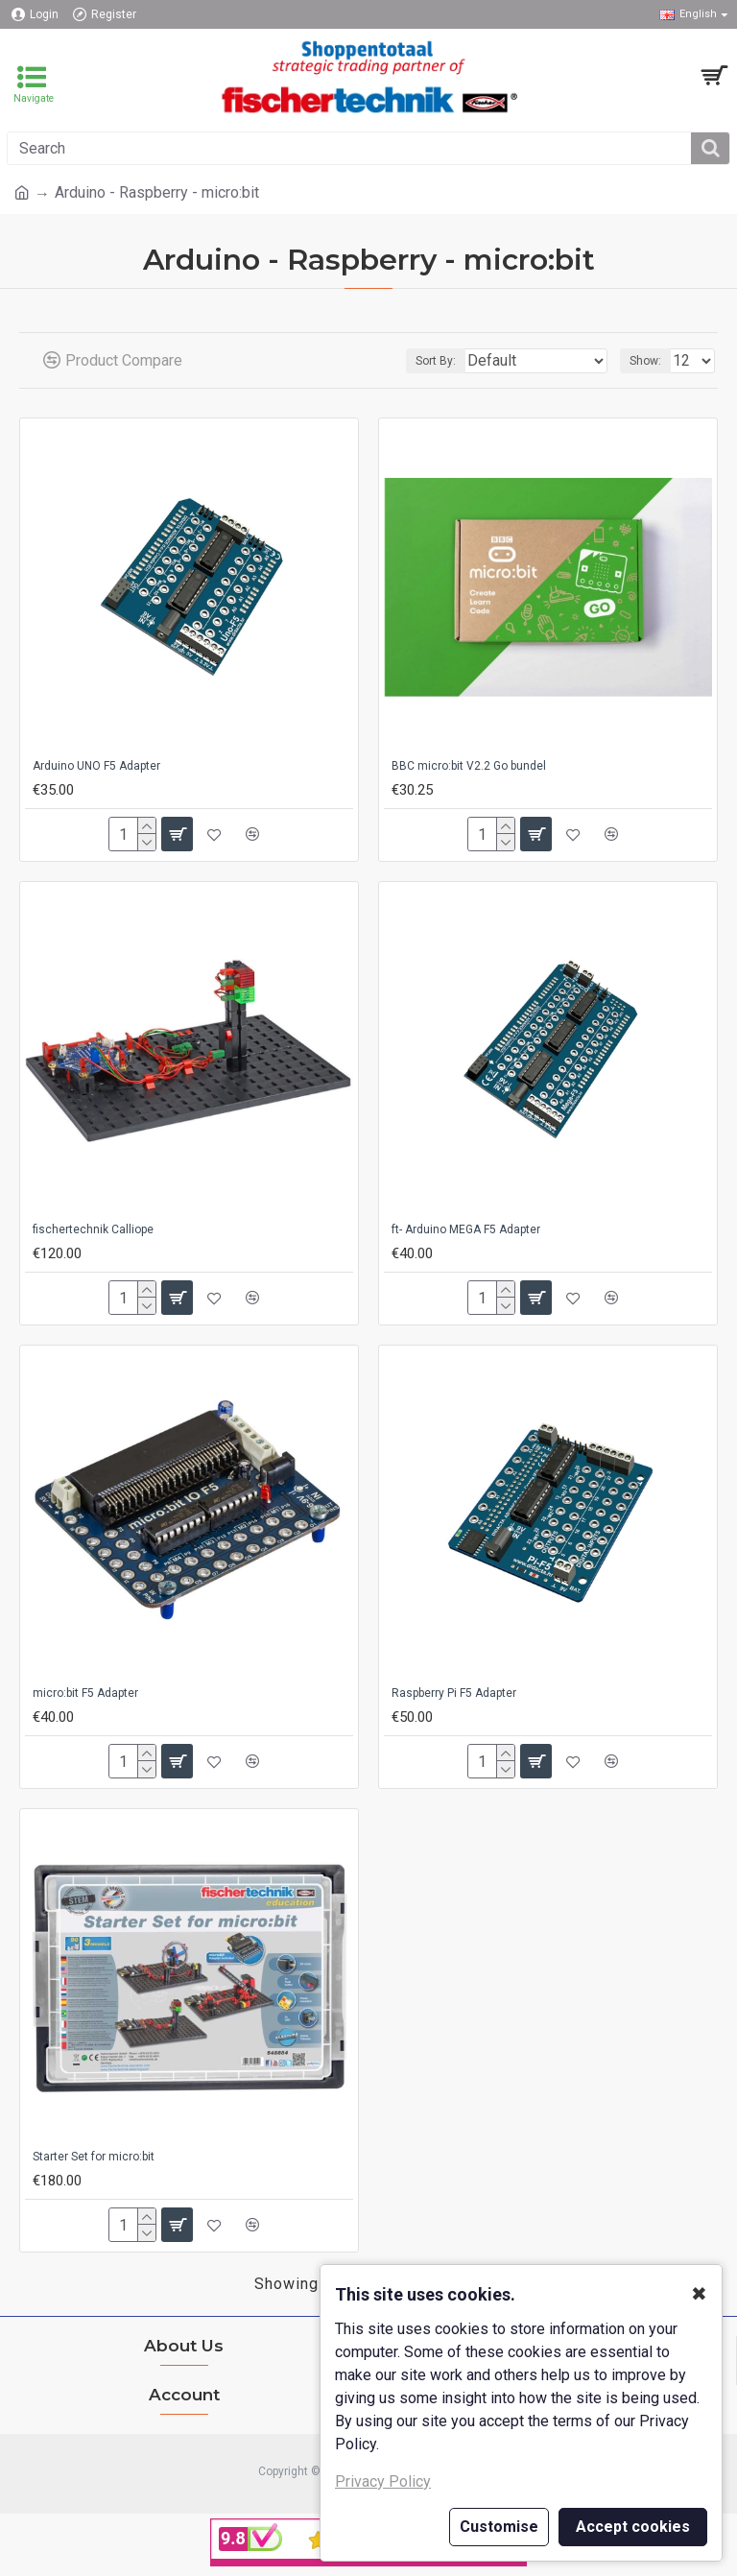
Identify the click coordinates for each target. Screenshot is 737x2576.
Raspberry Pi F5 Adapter (454, 1693)
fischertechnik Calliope (93, 1229)
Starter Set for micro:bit (94, 2156)
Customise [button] (499, 2526)
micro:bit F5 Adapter (85, 1693)
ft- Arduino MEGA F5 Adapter (466, 1229)
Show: (645, 361)
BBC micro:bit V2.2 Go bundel (469, 766)
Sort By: (436, 361)
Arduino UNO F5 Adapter (96, 766)
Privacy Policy (383, 2481)
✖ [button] (699, 2293)
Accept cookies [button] (633, 2526)
